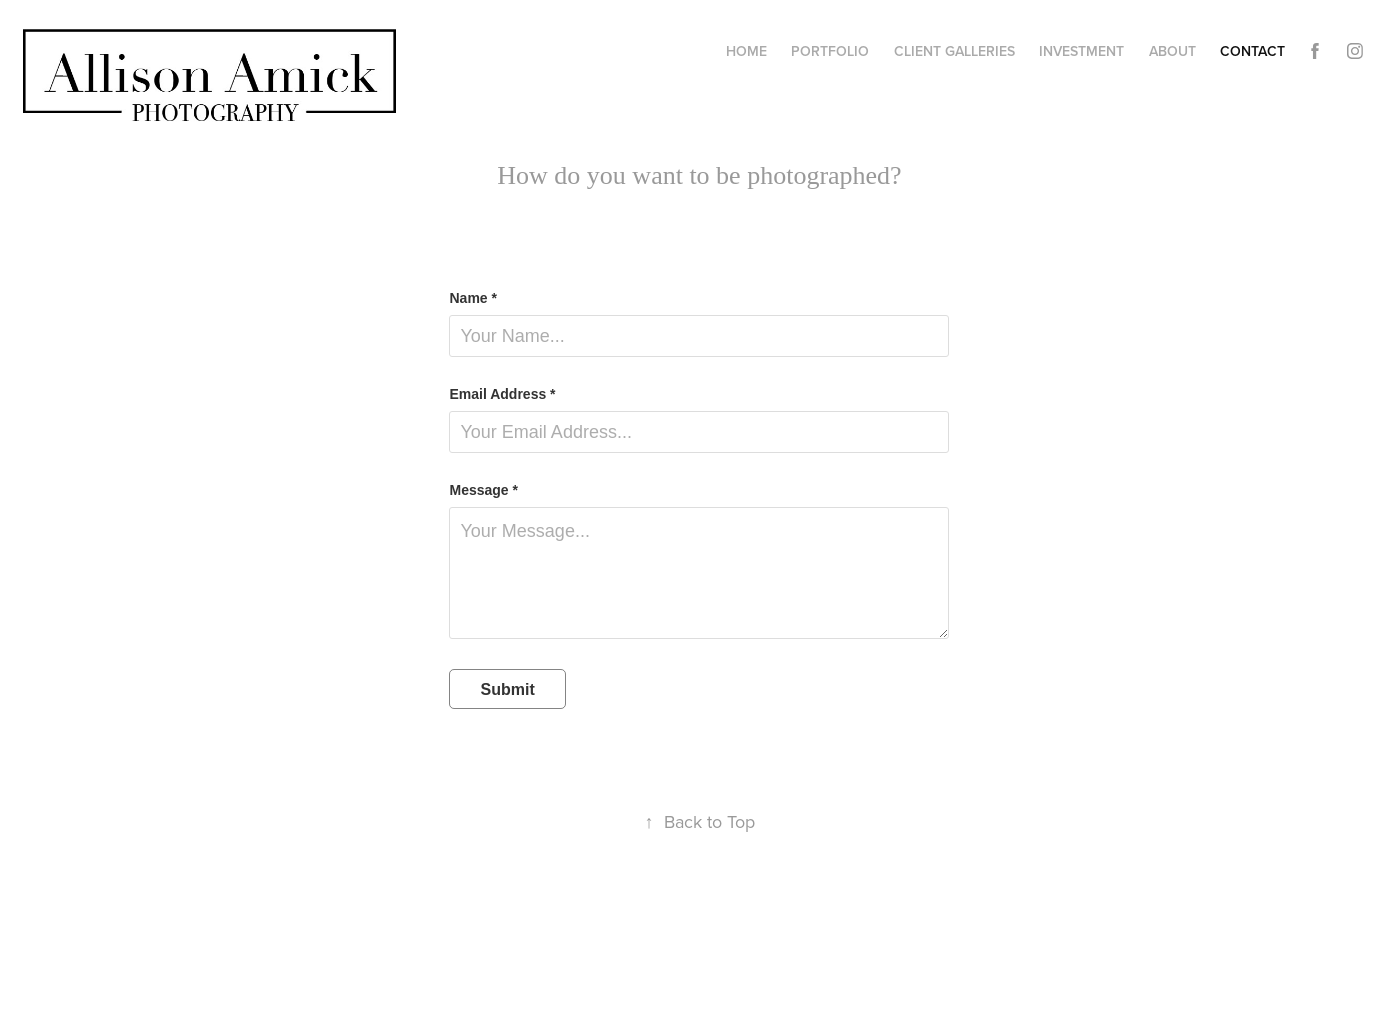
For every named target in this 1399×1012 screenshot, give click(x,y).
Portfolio (830, 51)
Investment (1081, 51)
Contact (1252, 51)
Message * (483, 490)
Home (746, 51)
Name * (472, 298)
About (1172, 51)
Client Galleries (954, 51)
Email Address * (502, 394)
